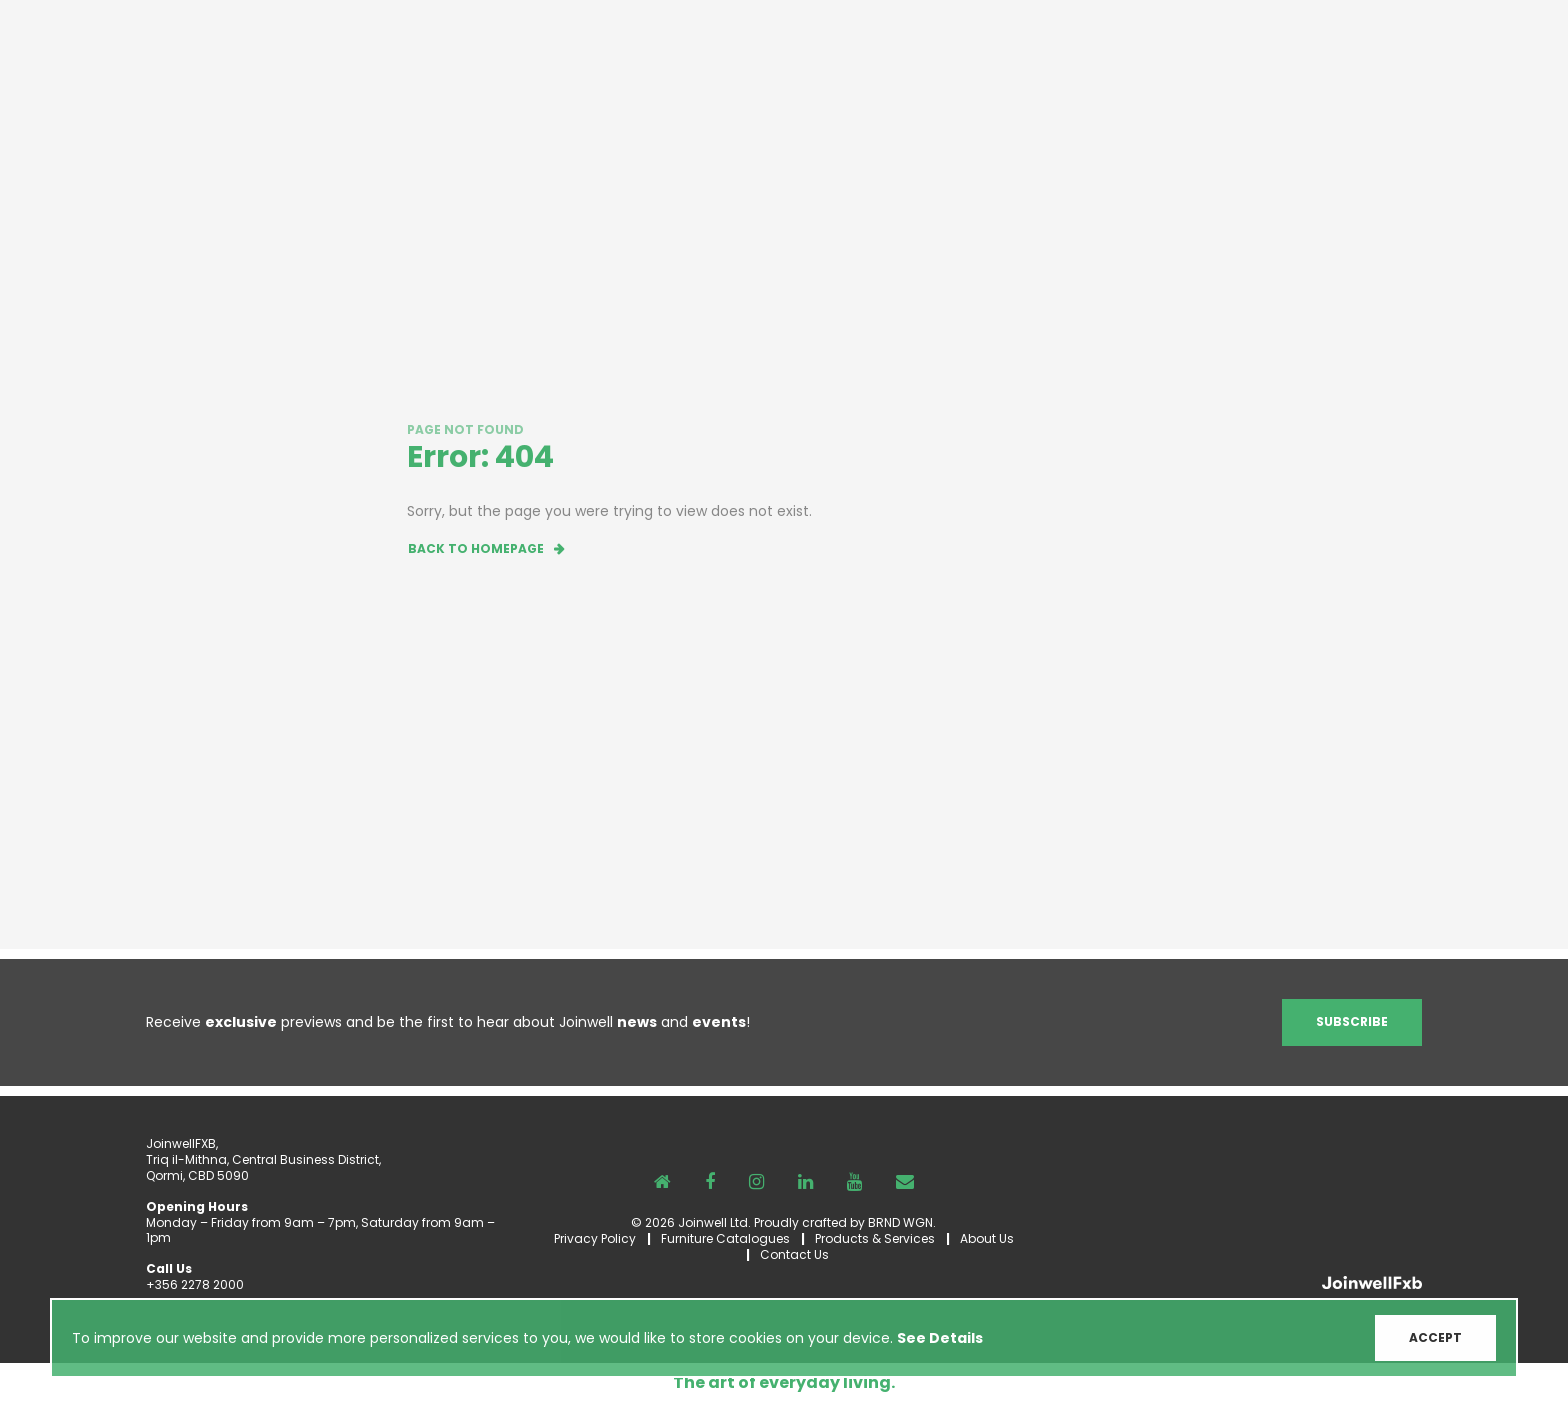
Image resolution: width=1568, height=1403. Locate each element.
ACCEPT (1435, 1340)
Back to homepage (476, 548)
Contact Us (794, 1254)
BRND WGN (900, 1222)
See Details (940, 1341)
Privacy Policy (595, 1238)
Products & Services (875, 1238)
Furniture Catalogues (725, 1238)
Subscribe (1352, 1021)
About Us (987, 1238)
